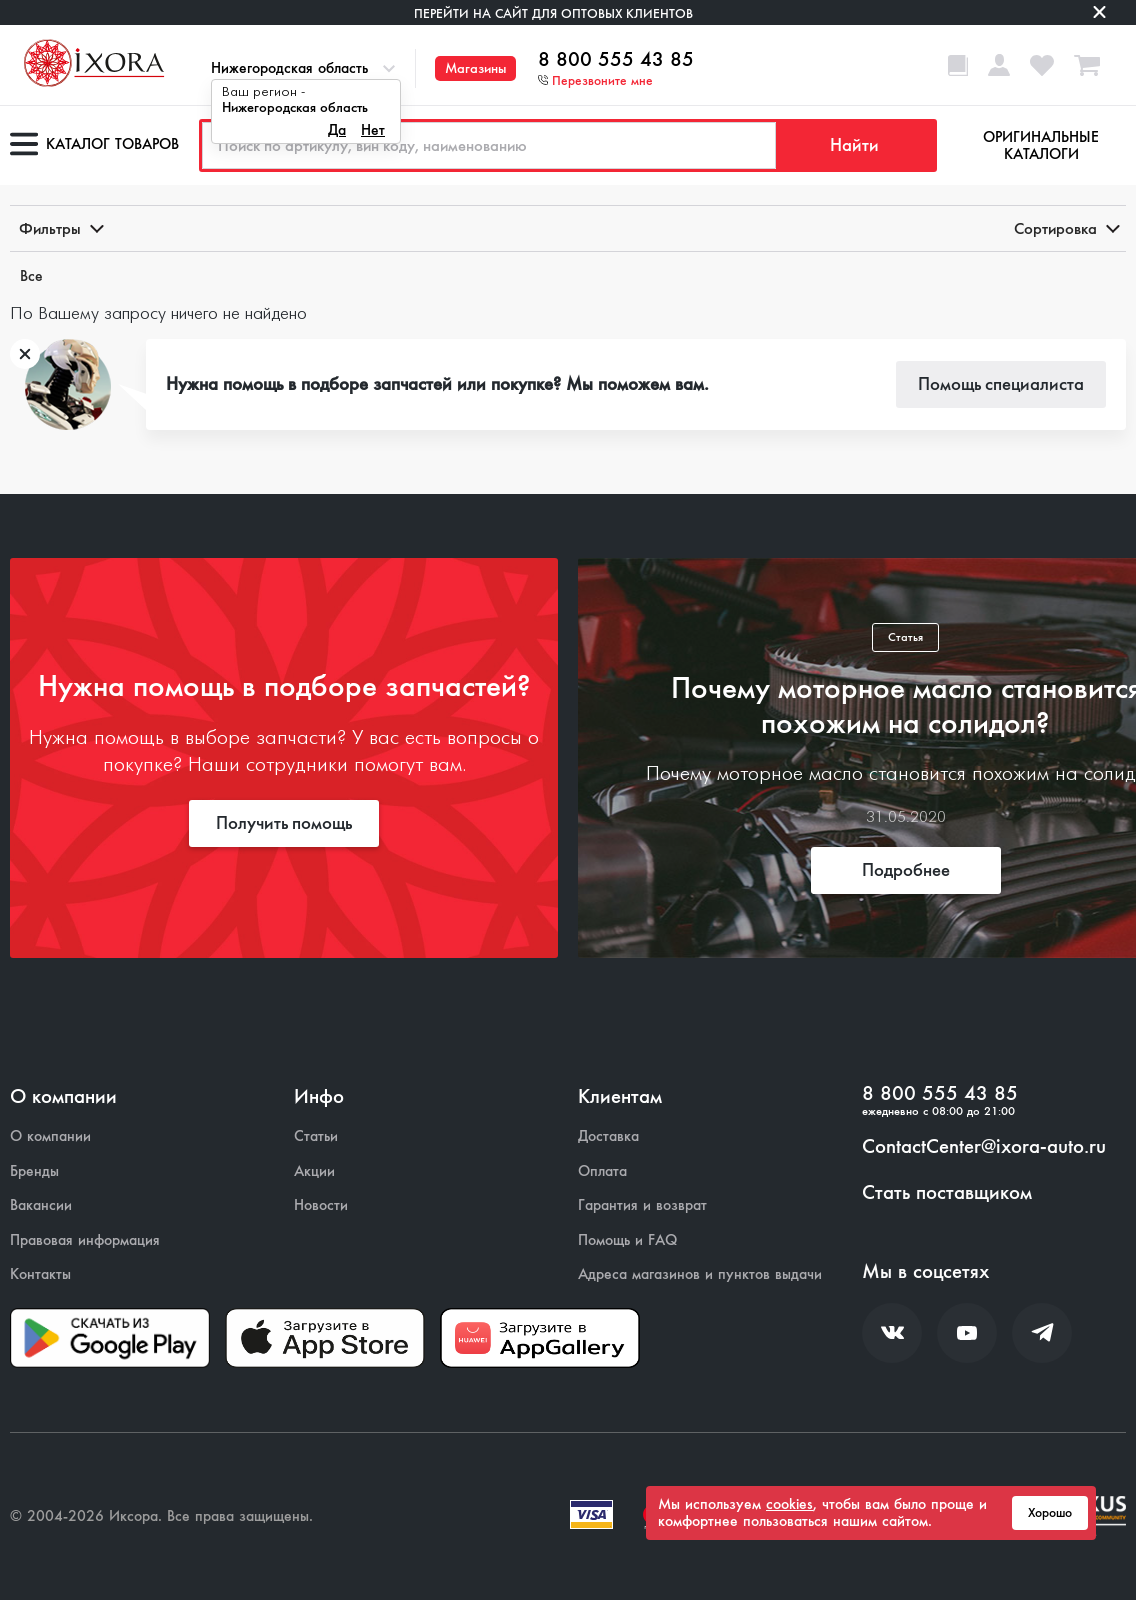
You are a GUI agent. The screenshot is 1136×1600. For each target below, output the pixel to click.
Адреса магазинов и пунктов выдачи (700, 1274)
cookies (789, 1504)
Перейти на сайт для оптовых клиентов (553, 13)
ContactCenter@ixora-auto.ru (984, 1147)
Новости (321, 1205)
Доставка (608, 1136)
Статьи (316, 1136)
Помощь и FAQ (627, 1240)
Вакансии (41, 1205)
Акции (314, 1171)
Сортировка (1065, 228)
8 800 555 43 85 (616, 60)
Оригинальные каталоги (1041, 145)
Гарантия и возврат (642, 1205)
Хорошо (1050, 1513)
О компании (50, 1136)
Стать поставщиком (947, 1193)
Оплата (602, 1171)
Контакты (40, 1274)
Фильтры (60, 228)
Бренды (34, 1171)
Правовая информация (85, 1240)
